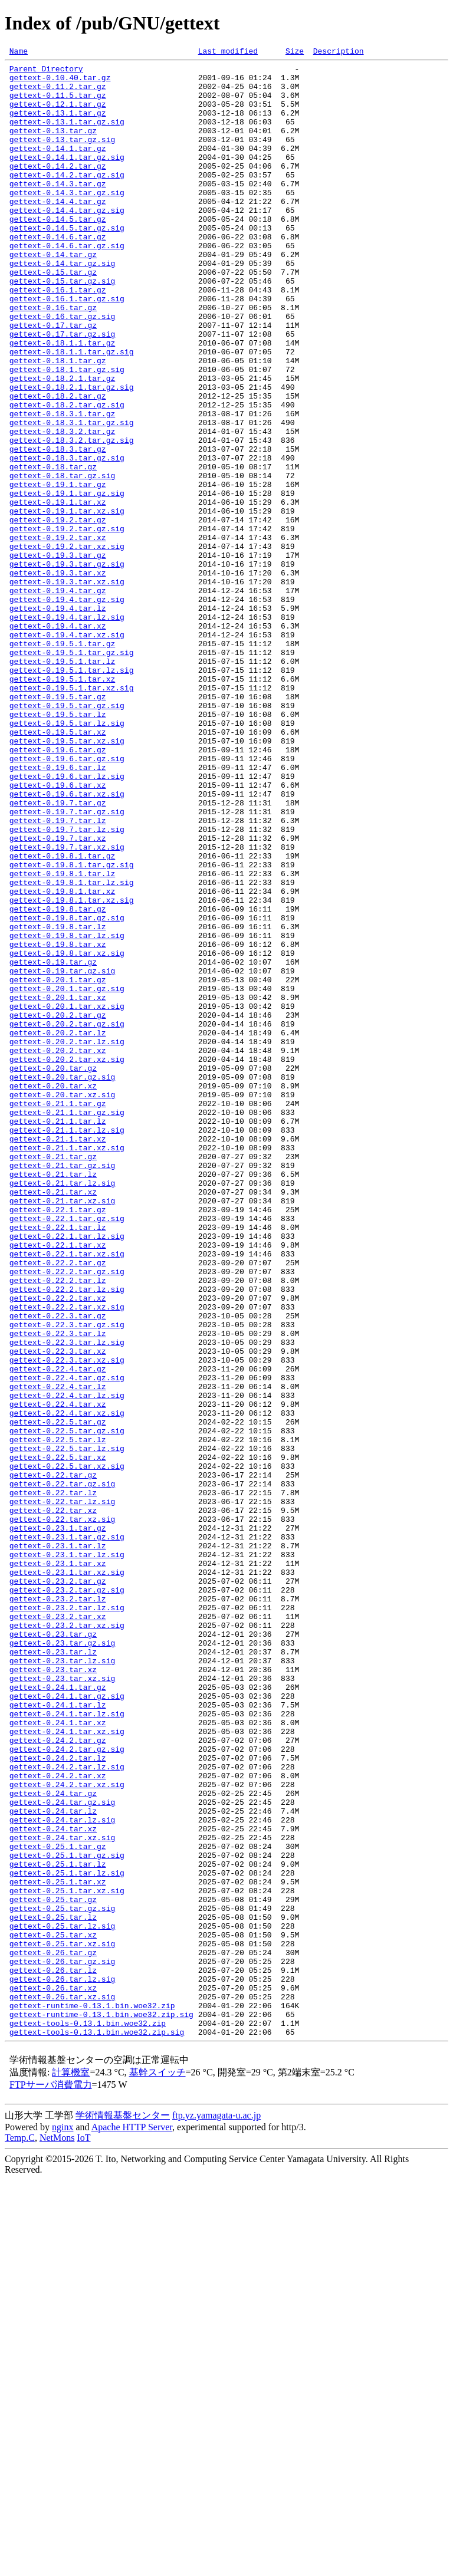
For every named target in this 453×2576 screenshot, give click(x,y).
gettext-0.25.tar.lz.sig (62, 2300)
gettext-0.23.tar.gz (53, 1950)
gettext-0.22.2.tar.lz (57, 1526)
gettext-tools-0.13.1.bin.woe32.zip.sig (96, 2428)
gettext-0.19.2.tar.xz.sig (66, 645)
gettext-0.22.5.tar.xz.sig (66, 1748)
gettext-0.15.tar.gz (53, 316)
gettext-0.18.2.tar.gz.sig (66, 475)
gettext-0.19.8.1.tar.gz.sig (71, 1027)
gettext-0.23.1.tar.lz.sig (66, 1855)
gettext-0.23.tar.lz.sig (62, 1982)
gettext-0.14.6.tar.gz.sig (66, 284)
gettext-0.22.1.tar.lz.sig (66, 1473)
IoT (83, 2534)
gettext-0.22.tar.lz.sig (62, 1791)
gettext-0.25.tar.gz (53, 2269)
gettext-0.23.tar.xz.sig (62, 2003)
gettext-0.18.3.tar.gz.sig (66, 539)
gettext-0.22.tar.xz (53, 1802)
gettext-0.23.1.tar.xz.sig (66, 1876)
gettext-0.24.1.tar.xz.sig (66, 2067)
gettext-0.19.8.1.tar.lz (62, 1037)
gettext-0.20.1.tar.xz (57, 1186)
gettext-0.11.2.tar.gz (57, 93)
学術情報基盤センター (123, 2511)
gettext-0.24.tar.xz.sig (62, 2194)
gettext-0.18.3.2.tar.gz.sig (71, 517)
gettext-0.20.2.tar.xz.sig (66, 1260)
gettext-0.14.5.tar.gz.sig (66, 263)
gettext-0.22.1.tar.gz (57, 1441)
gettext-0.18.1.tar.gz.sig (66, 432)
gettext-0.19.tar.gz (53, 1144)
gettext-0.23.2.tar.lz (57, 1908)
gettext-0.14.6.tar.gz (57, 273)
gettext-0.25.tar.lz (53, 2290)
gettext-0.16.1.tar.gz (57, 337)
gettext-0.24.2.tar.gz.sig (66, 2088)
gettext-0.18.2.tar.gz (57, 464)
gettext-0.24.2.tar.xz (57, 2120)
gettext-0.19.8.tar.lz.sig (66, 1112)
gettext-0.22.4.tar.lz (57, 1653)
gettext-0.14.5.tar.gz (57, 252)
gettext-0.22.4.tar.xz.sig (66, 1685)
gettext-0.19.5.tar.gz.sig (66, 836)
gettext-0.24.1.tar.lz (57, 2035)
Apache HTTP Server (131, 2523)
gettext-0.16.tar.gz (53, 358)
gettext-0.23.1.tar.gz (57, 1823)
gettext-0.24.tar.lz (53, 2162)
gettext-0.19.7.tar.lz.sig (66, 984)
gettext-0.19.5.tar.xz (57, 868)
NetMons (57, 2534)
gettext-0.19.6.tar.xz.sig (66, 942)
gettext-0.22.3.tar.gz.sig (66, 1579)
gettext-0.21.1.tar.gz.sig (66, 1324)
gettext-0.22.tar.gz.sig (62, 1770)
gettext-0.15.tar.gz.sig (62, 326)
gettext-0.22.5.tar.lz (57, 1717)
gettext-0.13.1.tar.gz (57, 125)
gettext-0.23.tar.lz (53, 1971)
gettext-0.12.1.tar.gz (57, 114)
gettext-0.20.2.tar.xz (57, 1250)
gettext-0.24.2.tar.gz (57, 2077)
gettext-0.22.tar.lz (53, 1780)
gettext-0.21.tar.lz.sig (62, 1409)
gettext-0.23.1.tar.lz (57, 1844)
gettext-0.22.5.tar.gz (57, 1695)
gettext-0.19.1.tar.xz (57, 592)
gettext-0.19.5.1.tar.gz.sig (71, 772)
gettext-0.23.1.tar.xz (57, 1865)
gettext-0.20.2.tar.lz (57, 1228)
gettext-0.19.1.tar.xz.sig (66, 602)
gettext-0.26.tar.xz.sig (62, 2385)
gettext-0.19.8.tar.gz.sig (66, 1090)
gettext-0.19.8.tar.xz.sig (66, 1133)
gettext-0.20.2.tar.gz (57, 1207)
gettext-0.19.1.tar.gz (57, 570)
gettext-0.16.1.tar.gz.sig (66, 348)
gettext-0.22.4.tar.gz (57, 1632)
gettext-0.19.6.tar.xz (57, 931)
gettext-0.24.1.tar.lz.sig (66, 2046)
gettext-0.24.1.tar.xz (57, 2056)
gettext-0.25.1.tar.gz (57, 2205)
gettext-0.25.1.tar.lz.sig (66, 2237)
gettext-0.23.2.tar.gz (57, 1886)
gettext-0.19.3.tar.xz (57, 677)
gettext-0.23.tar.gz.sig (62, 1961)
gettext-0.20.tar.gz (53, 1271)
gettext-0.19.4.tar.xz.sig (66, 751)
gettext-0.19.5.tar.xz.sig (66, 878)
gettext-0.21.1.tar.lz (57, 1335)
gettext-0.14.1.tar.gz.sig (66, 178)
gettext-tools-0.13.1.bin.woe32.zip (87, 2417)
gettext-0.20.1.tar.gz (57, 1165)
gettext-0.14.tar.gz (53, 294)
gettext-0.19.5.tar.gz (57, 825)
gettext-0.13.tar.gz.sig (62, 157)
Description (338, 52)
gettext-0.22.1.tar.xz (57, 1483)
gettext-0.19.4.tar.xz (57, 740)
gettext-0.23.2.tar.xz (57, 1929)
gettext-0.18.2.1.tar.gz (62, 443)
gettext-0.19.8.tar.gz (57, 1080)
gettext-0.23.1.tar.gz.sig (66, 1833)
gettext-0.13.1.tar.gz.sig (66, 135)
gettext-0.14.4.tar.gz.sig (66, 241)
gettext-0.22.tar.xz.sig (62, 1812)
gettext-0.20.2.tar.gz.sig (66, 1218)
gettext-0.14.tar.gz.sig (62, 305)
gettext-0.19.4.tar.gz (57, 698)
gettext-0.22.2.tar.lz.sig (66, 1536)
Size (294, 52)
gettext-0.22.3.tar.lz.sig (66, 1600)
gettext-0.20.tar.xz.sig (62, 1303)
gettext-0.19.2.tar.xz (57, 634)
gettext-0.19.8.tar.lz (57, 1101)
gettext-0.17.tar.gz (53, 379)
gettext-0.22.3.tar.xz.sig (66, 1621)
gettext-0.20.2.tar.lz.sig (66, 1239)
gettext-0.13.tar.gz (53, 146)
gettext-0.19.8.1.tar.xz (62, 1059)
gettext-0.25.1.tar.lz (57, 2226)
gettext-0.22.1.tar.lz (57, 1462)
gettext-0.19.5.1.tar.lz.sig (71, 793)
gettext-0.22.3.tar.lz (57, 1589)
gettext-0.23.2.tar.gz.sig (66, 1897)
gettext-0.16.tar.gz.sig (62, 369)
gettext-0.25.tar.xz (53, 2311)
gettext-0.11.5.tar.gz (57, 103)
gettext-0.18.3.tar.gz (57, 528)
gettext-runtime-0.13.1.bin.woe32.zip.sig (101, 2406)
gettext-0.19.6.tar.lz (57, 910)
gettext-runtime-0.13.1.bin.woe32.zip (92, 2396)
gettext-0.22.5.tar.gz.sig (66, 1706)
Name (18, 52)
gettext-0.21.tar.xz (53, 1419)
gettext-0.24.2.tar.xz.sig (66, 2131)
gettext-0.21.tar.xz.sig (62, 1430)
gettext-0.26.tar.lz (53, 2353)
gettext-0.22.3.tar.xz (57, 1611)
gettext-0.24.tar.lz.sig (62, 2173)
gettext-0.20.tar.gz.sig (62, 1282)
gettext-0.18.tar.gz (53, 549)
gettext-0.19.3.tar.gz (57, 655)
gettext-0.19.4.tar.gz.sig (66, 708)
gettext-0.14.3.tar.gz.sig (66, 220)
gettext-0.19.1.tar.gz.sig (66, 581)
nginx (62, 2523)
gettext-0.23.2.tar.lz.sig (66, 1918)
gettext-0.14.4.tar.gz (57, 231)
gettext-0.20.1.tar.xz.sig (66, 1197)
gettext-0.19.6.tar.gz (57, 889)
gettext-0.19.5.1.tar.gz (62, 761)
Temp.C (20, 2534)
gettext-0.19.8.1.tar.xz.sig (71, 1069)
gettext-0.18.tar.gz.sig (62, 560)
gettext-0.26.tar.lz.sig (62, 2364)
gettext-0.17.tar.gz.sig (62, 390)
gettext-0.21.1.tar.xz (57, 1356)
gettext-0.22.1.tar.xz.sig (66, 1494)
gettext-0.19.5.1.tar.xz (62, 804)
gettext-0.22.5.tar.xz (57, 1738)
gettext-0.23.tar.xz (53, 1993)
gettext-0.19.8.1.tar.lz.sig (71, 1048)
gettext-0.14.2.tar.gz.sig (66, 199)
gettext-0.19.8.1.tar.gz (62, 1016)
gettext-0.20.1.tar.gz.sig (66, 1175)
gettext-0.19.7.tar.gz (57, 953)
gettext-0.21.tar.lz (53, 1398)
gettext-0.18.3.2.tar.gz (62, 507)
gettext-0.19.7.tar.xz (57, 995)
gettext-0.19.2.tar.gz (57, 613)
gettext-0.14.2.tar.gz (57, 188)
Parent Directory (46, 72)
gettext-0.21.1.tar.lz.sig (66, 1345)
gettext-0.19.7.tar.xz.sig (66, 1006)
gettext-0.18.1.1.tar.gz (62, 401)
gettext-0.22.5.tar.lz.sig (66, 1727)
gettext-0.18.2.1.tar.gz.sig (71, 454)
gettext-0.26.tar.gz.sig (62, 2343)
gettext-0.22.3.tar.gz (57, 1568)
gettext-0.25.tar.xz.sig (62, 2322)
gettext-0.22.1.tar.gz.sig (66, 1451)
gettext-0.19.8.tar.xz (57, 1122)
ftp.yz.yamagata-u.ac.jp (216, 2511)
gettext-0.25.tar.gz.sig (62, 2279)
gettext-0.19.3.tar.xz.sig (66, 687)
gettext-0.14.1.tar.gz (57, 167)
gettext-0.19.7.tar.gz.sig (66, 963)
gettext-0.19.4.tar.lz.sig (66, 730)
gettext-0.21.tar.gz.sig (62, 1388)
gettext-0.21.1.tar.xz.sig (66, 1366)
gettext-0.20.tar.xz (53, 1292)
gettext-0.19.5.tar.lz (57, 846)
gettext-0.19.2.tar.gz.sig (66, 623)
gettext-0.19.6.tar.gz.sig (66, 899)
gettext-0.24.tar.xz (53, 2184)
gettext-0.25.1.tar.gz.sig (66, 2215)
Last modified (228, 52)
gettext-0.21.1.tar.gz (57, 1313)
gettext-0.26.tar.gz (53, 2332)
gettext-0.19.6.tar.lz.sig (66, 921)
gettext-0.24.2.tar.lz (57, 2099)
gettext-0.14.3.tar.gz (57, 210)
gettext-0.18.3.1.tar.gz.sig (71, 496)
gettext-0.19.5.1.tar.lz (62, 783)
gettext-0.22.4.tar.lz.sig (66, 1664)
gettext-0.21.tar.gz (53, 1377)
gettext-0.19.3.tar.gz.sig (66, 666)
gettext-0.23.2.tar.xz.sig (66, 1940)
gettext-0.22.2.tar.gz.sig (66, 1515)
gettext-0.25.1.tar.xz (57, 2247)
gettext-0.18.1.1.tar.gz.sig (71, 411)
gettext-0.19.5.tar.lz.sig (66, 857)
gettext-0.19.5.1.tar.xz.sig (71, 815)
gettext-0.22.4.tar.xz (57, 1674)
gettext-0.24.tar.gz (53, 2141)
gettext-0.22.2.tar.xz (57, 1547)
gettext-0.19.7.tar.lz (57, 974)
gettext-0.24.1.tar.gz (57, 2014)
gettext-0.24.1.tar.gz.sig (66, 2024)
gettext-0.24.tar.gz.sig (62, 2152)
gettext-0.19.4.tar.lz (57, 719)
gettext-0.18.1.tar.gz (57, 422)
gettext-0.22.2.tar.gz (57, 1504)
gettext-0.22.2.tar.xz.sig (66, 1557)
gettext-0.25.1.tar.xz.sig (66, 2258)
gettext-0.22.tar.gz (53, 1759)
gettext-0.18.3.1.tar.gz (62, 486)
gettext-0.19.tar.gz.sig (62, 1154)
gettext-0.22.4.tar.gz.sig (66, 1642)
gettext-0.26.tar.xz (53, 2375)
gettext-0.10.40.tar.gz (60, 82)
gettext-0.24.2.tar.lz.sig (66, 2109)
